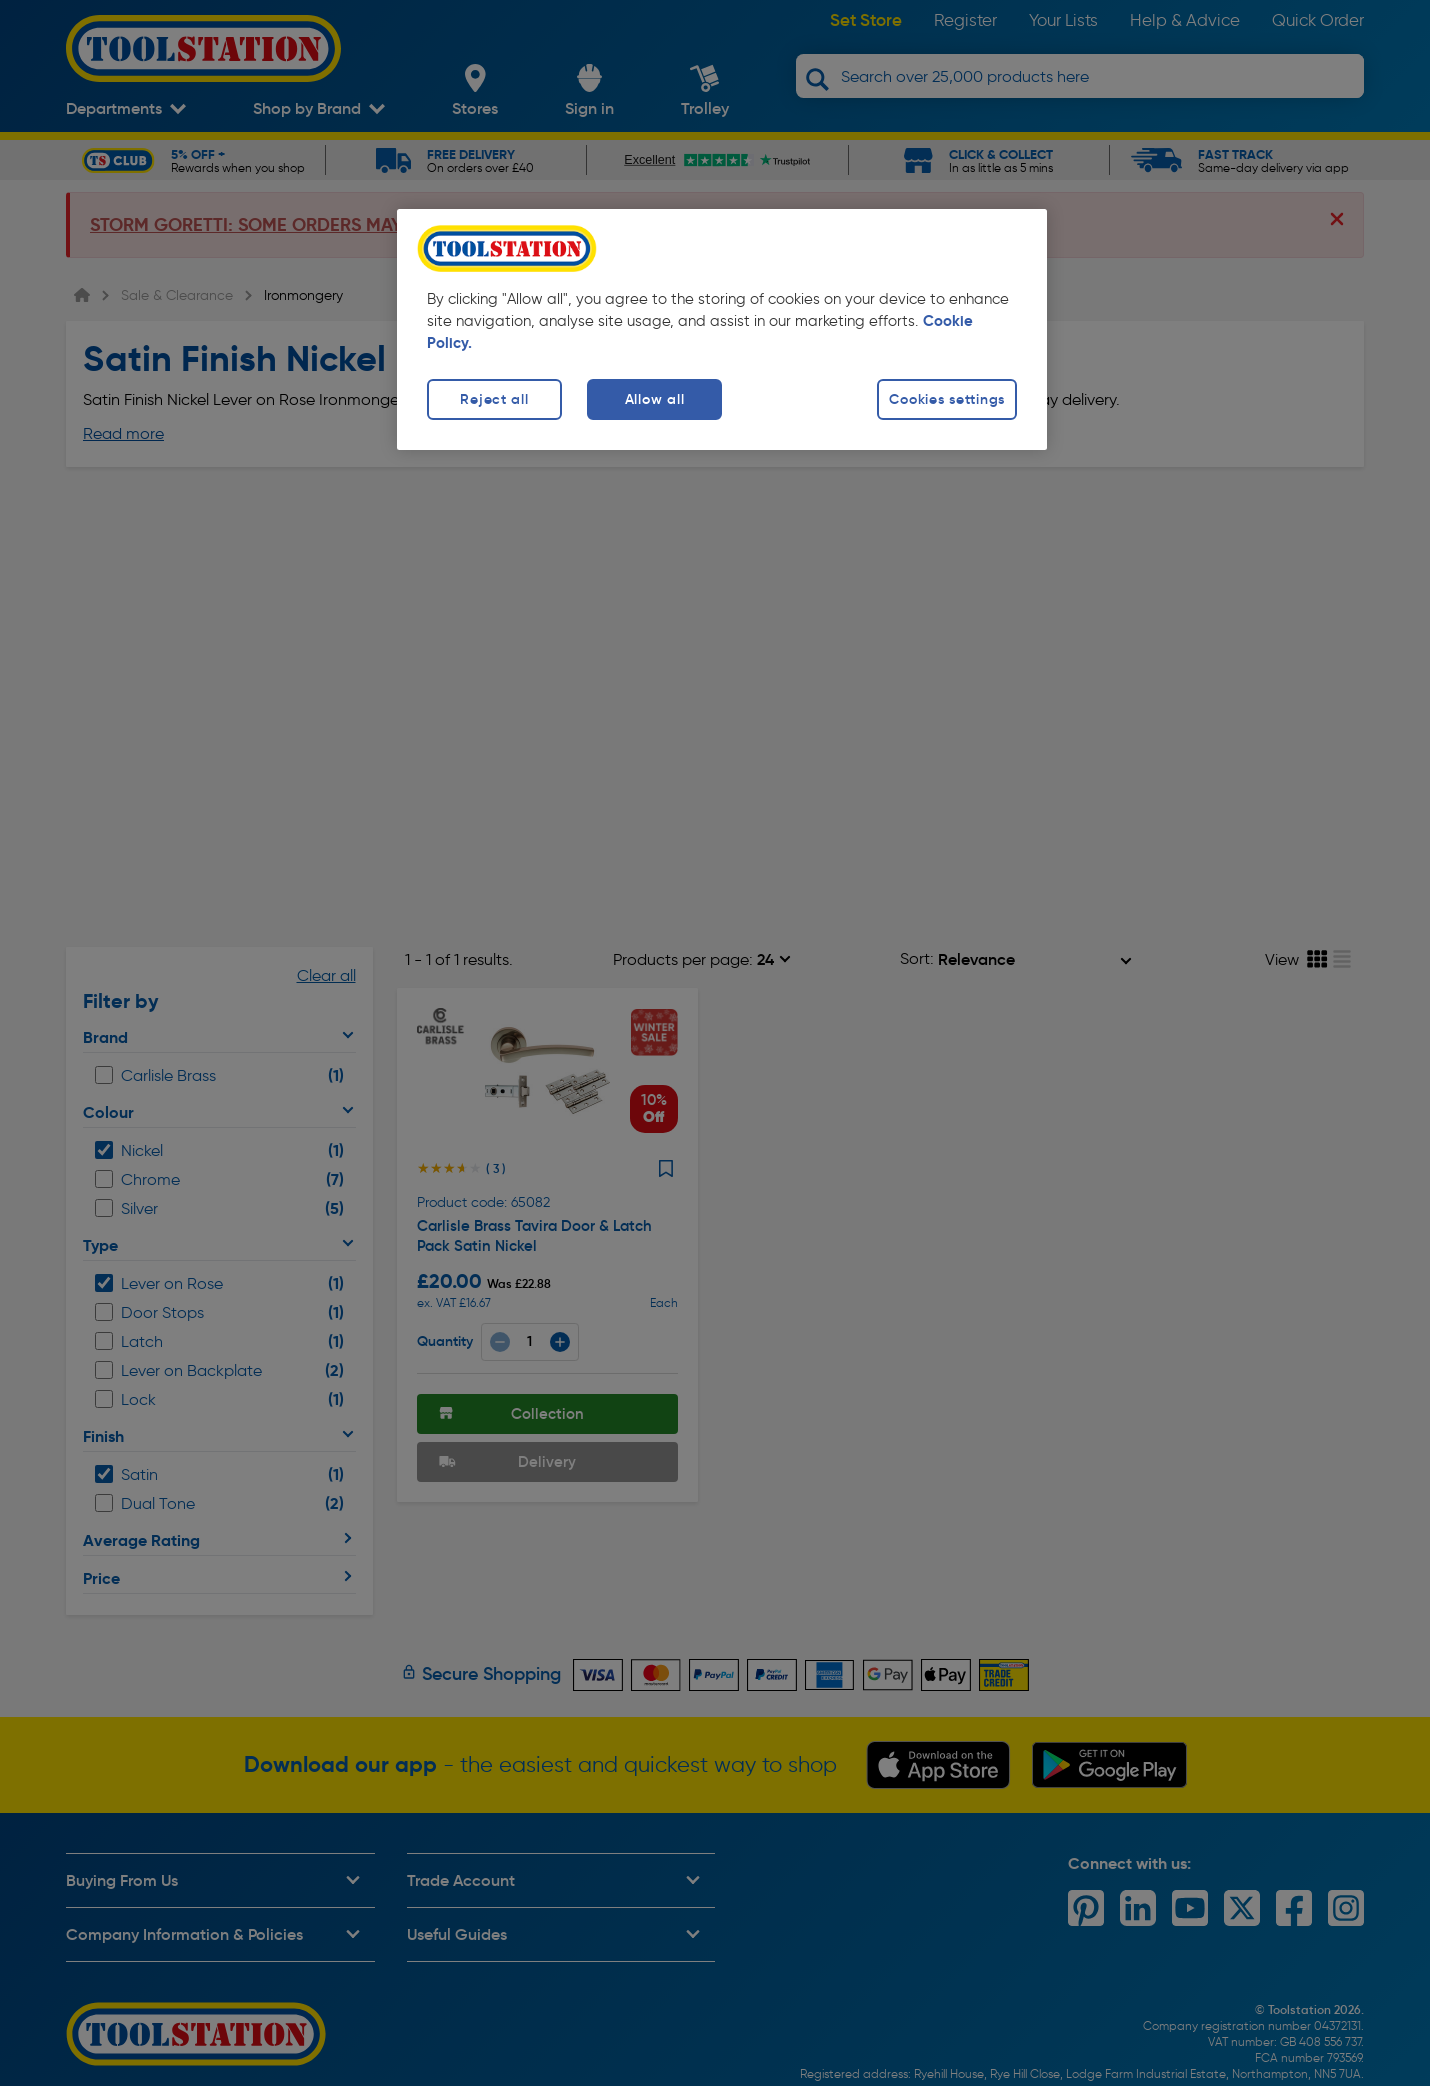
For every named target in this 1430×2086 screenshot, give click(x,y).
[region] (722, 329)
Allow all (654, 399)
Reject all (494, 399)
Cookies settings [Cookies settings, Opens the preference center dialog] (947, 399)
